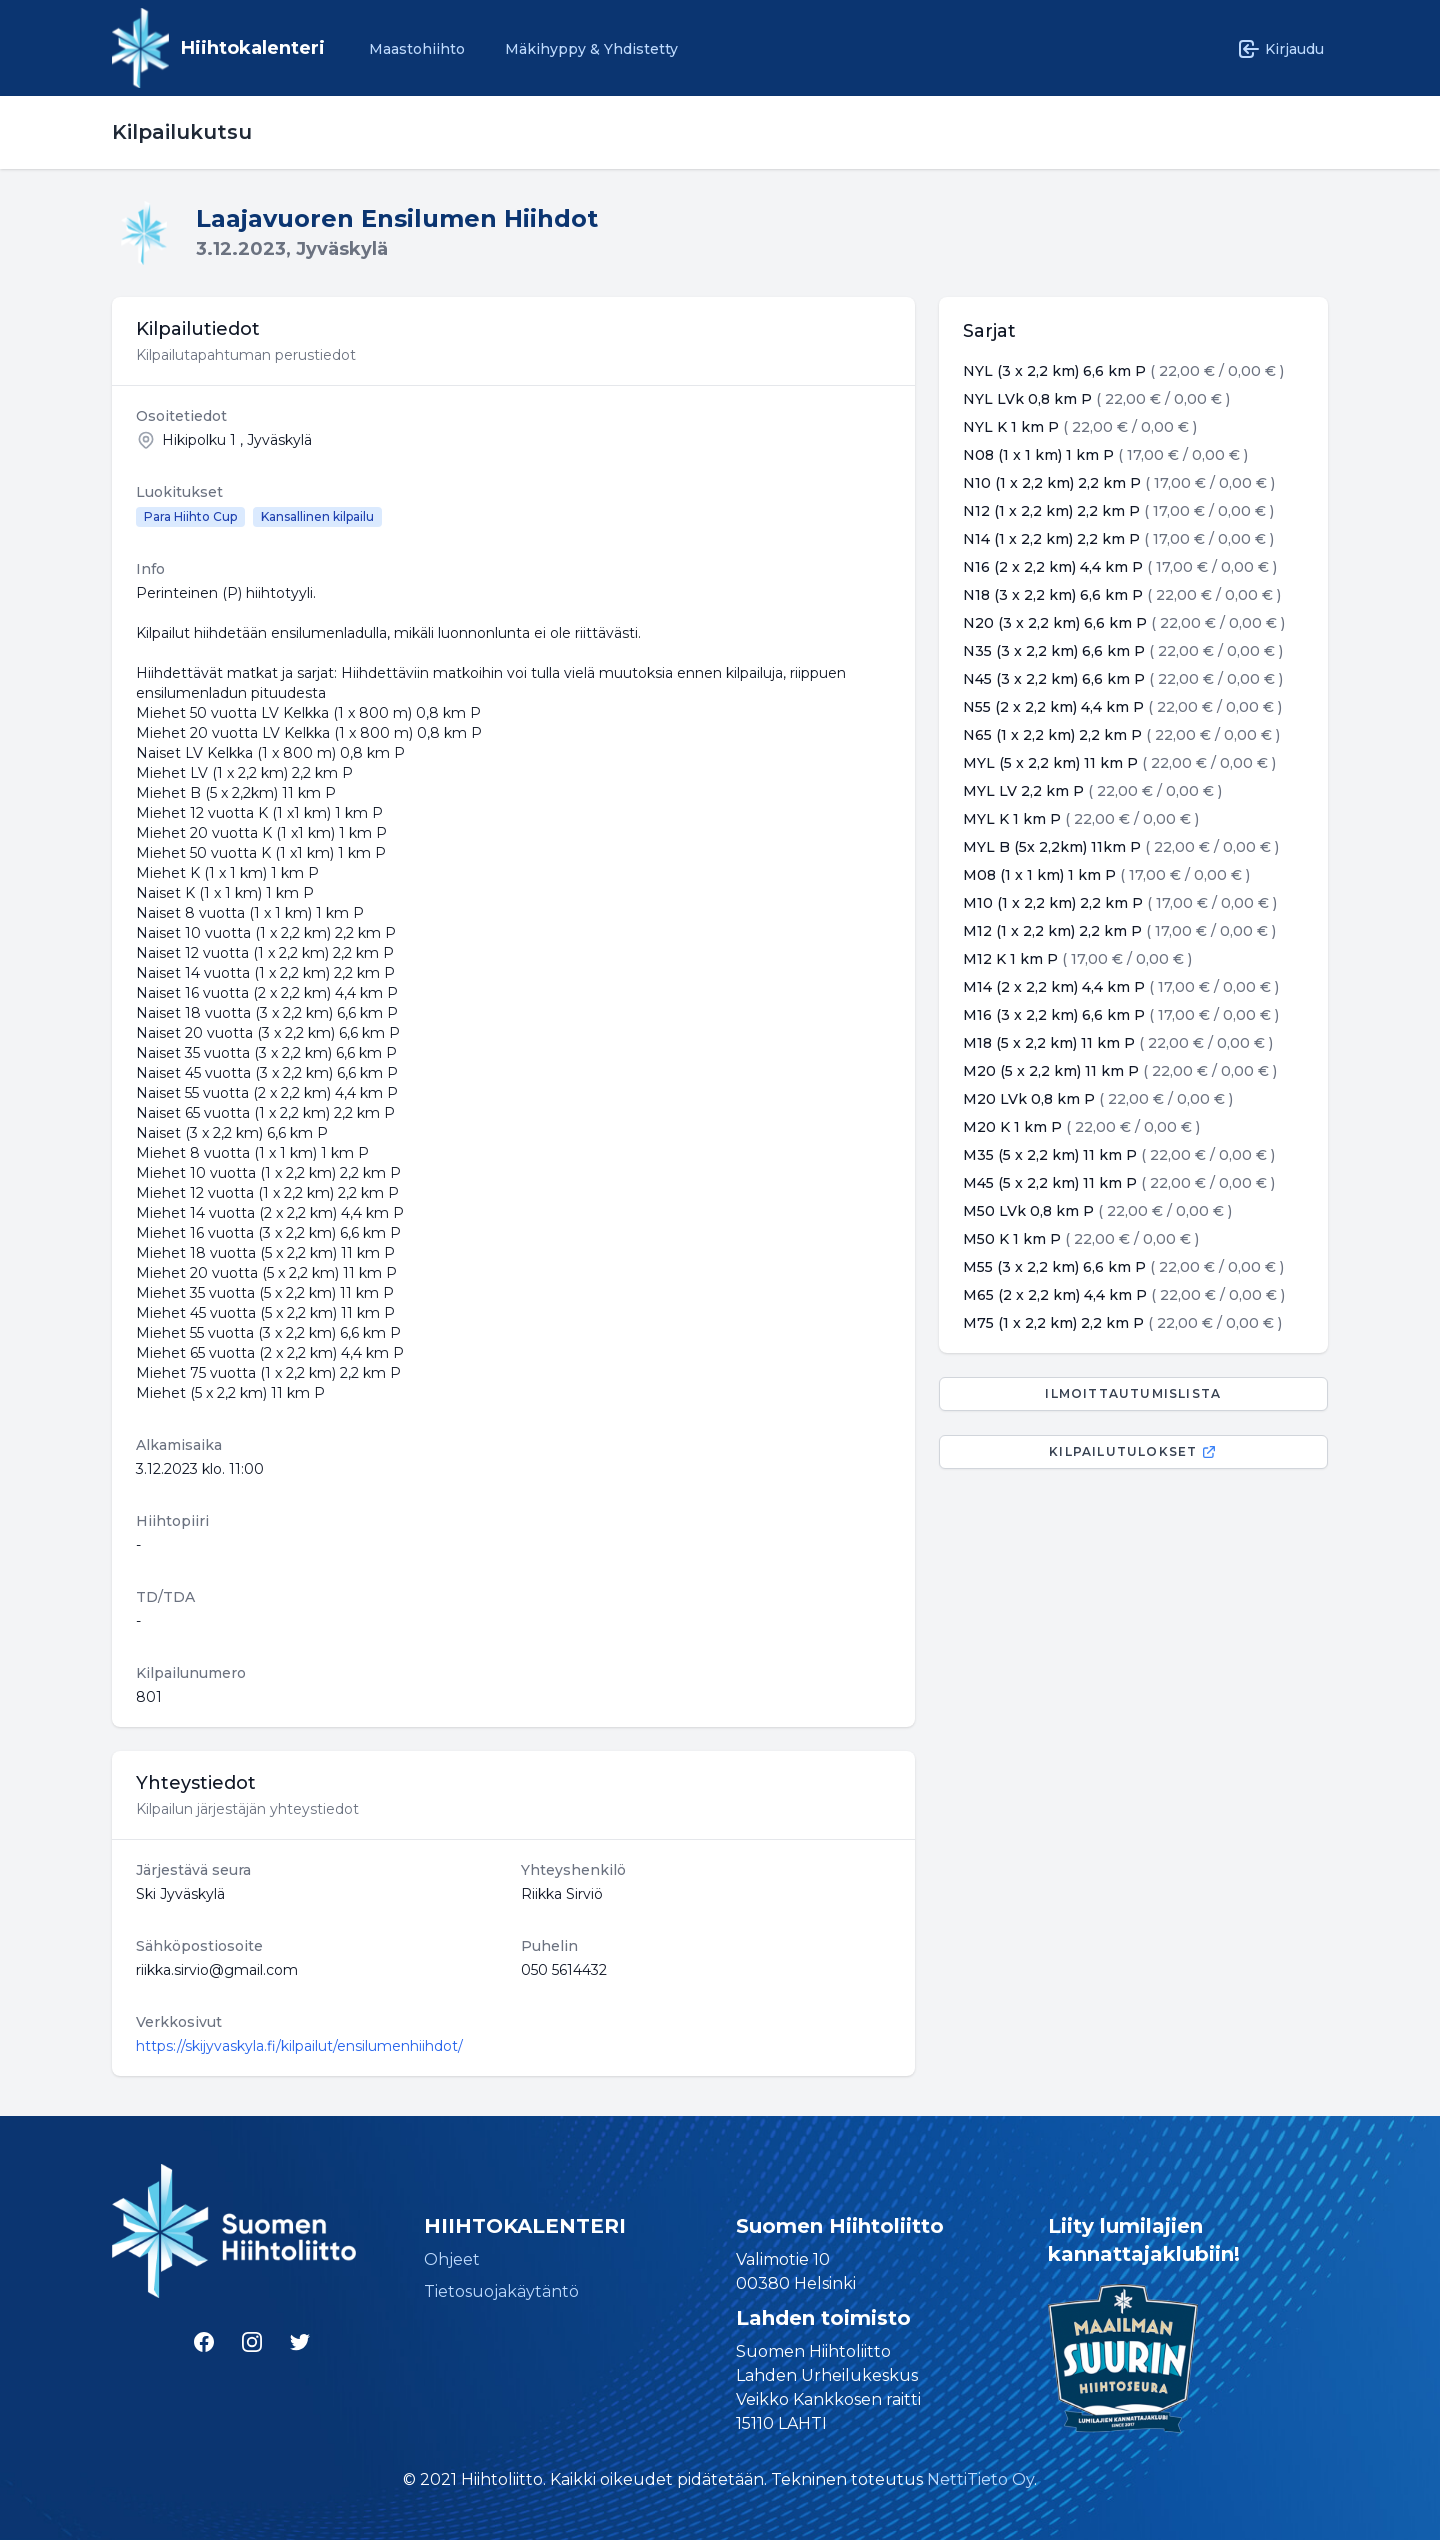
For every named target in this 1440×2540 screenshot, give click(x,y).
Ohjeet (452, 2259)
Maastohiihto (417, 49)
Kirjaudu (1280, 49)
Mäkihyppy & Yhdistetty (591, 49)
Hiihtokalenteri (253, 48)
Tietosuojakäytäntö (501, 2291)
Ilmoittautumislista (1133, 1393)
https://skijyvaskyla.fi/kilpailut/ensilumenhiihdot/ (299, 2046)
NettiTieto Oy (980, 2479)
